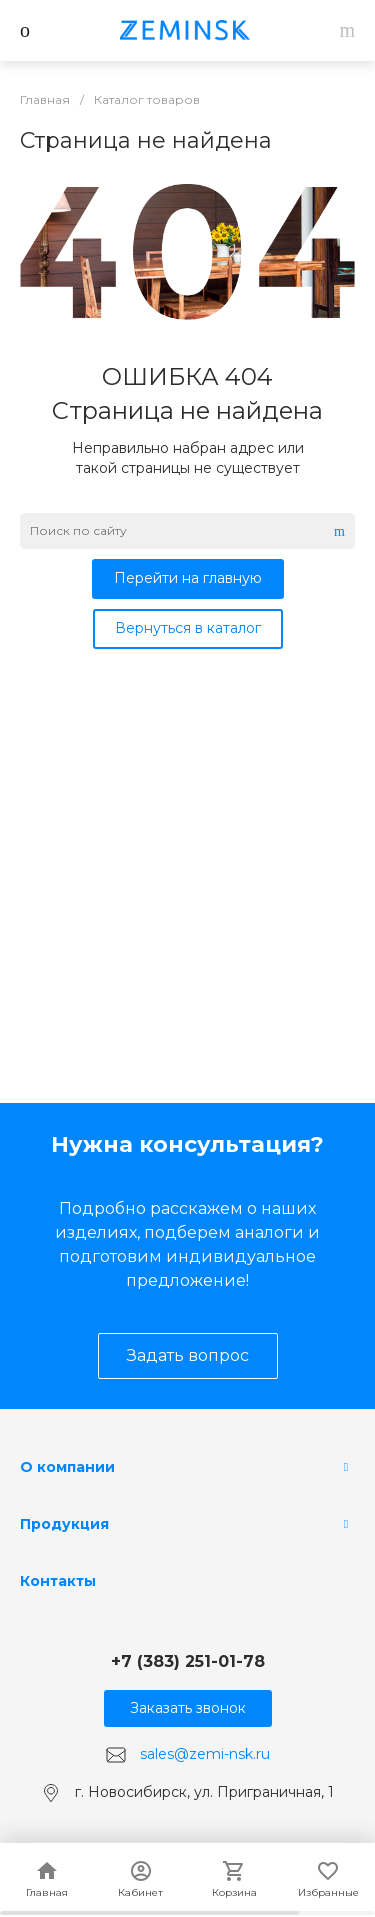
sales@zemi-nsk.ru (205, 1754)
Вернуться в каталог (188, 628)
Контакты (58, 1581)
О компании (67, 1467)
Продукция (64, 1524)
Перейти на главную (188, 578)
